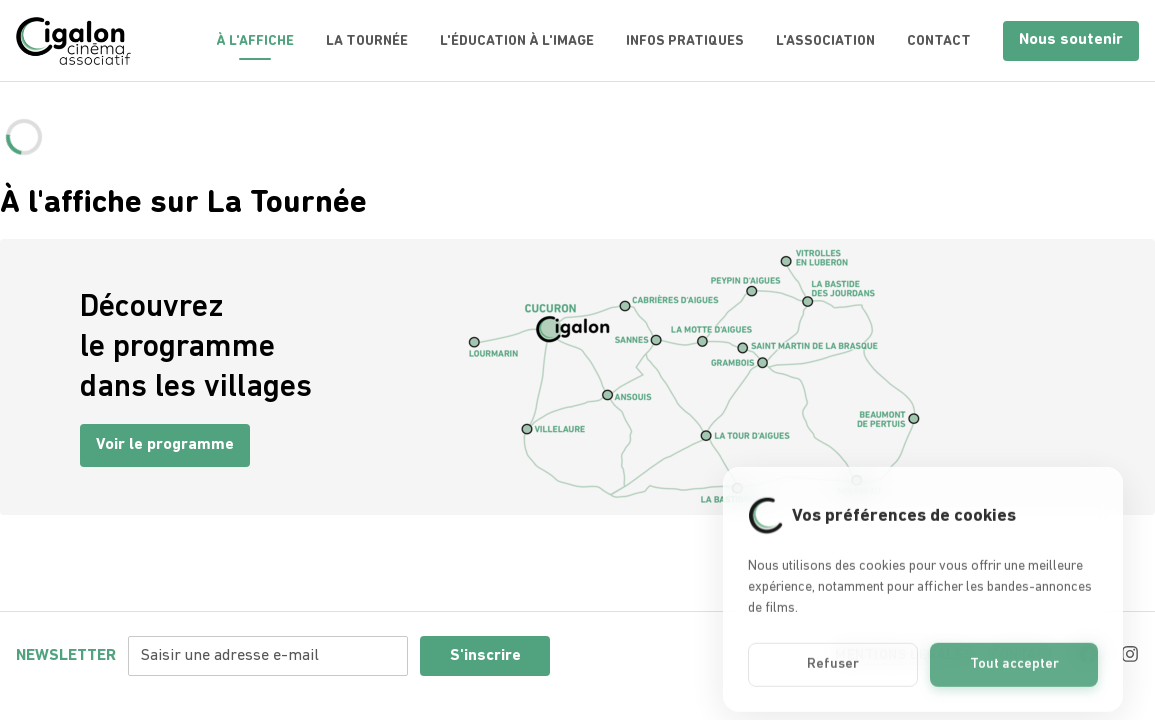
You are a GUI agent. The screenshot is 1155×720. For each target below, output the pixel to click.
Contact (939, 41)
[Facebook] (1088, 654)
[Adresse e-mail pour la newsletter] (268, 656)
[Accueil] (73, 41)
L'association (825, 41)
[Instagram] (1130, 654)
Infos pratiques (685, 41)
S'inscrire (485, 656)
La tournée (367, 41)
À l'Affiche (255, 41)
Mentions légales (903, 655)
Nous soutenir (1071, 40)
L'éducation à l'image (517, 41)
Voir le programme (165, 445)
